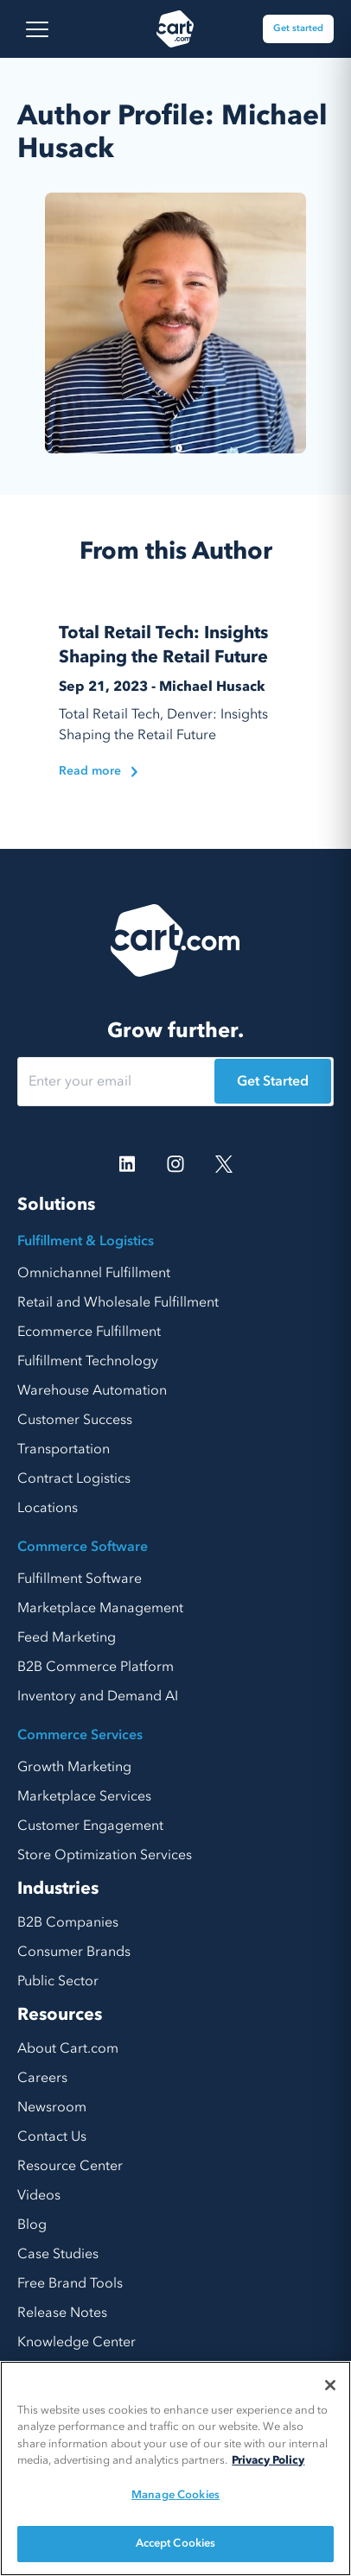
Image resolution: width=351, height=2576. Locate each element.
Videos (39, 2195)
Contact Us (51, 2136)
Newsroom (51, 2107)
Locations (47, 1507)
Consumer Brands (74, 1951)
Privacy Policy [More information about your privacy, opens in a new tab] (268, 2460)
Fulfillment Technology (87, 1360)
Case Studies (58, 2253)
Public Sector (58, 1981)
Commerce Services (80, 1734)
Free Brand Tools (70, 2283)
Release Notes (62, 2312)
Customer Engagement (90, 1825)
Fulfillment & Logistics (85, 1240)
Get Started (273, 1081)
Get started (298, 28)
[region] (175, 2468)
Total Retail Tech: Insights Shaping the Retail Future (163, 644)
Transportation (63, 1449)
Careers (42, 2077)
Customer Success (74, 1419)
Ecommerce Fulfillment (89, 1331)
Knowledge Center (76, 2341)
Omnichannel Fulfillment (93, 1272)
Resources (59, 2014)
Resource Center (70, 2165)
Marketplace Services (84, 1796)
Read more (98, 771)
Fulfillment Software (79, 1578)
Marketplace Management (100, 1607)
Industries (58, 1888)
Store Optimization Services (104, 1854)
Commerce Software (82, 1546)
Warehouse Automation (92, 1390)
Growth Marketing (74, 1766)
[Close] (330, 2385)
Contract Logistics (74, 1478)
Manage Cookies (175, 2495)
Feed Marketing (66, 1637)
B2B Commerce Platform (95, 1666)
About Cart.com (67, 2048)
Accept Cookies (176, 2543)
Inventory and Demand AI (97, 1696)
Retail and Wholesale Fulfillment (118, 1302)
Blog (32, 2224)
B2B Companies (67, 1922)
